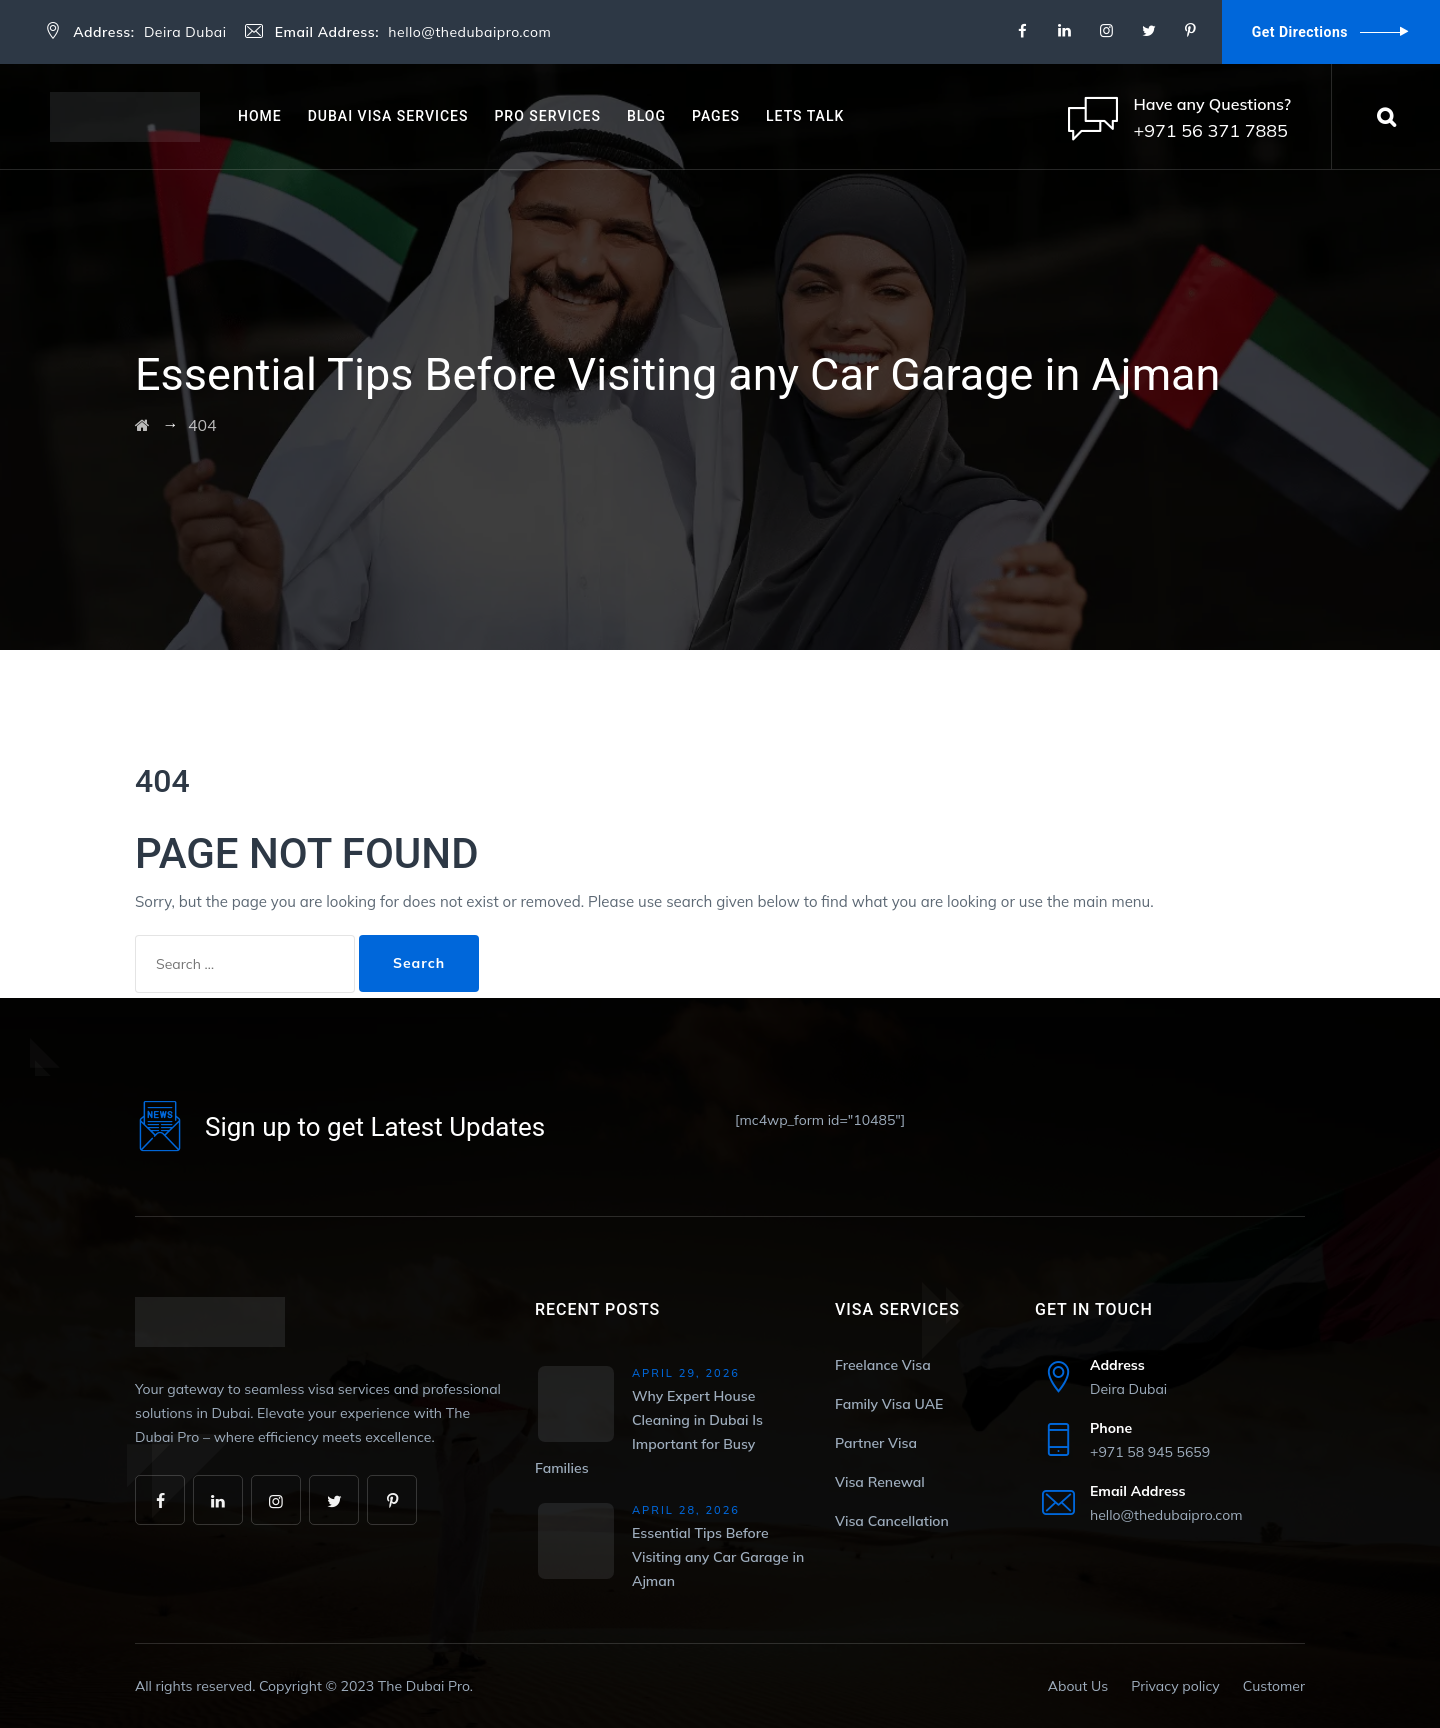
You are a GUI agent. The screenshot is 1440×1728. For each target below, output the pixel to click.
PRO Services (547, 116)
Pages (716, 116)
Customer (1274, 1686)
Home (260, 116)
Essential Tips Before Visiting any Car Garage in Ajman (718, 1557)
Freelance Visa (883, 1365)
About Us (1078, 1686)
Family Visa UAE (889, 1404)
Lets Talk (805, 116)
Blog (646, 116)
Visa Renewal (880, 1482)
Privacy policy (1175, 1686)
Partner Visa (876, 1443)
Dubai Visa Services (388, 116)
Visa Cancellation (892, 1521)
